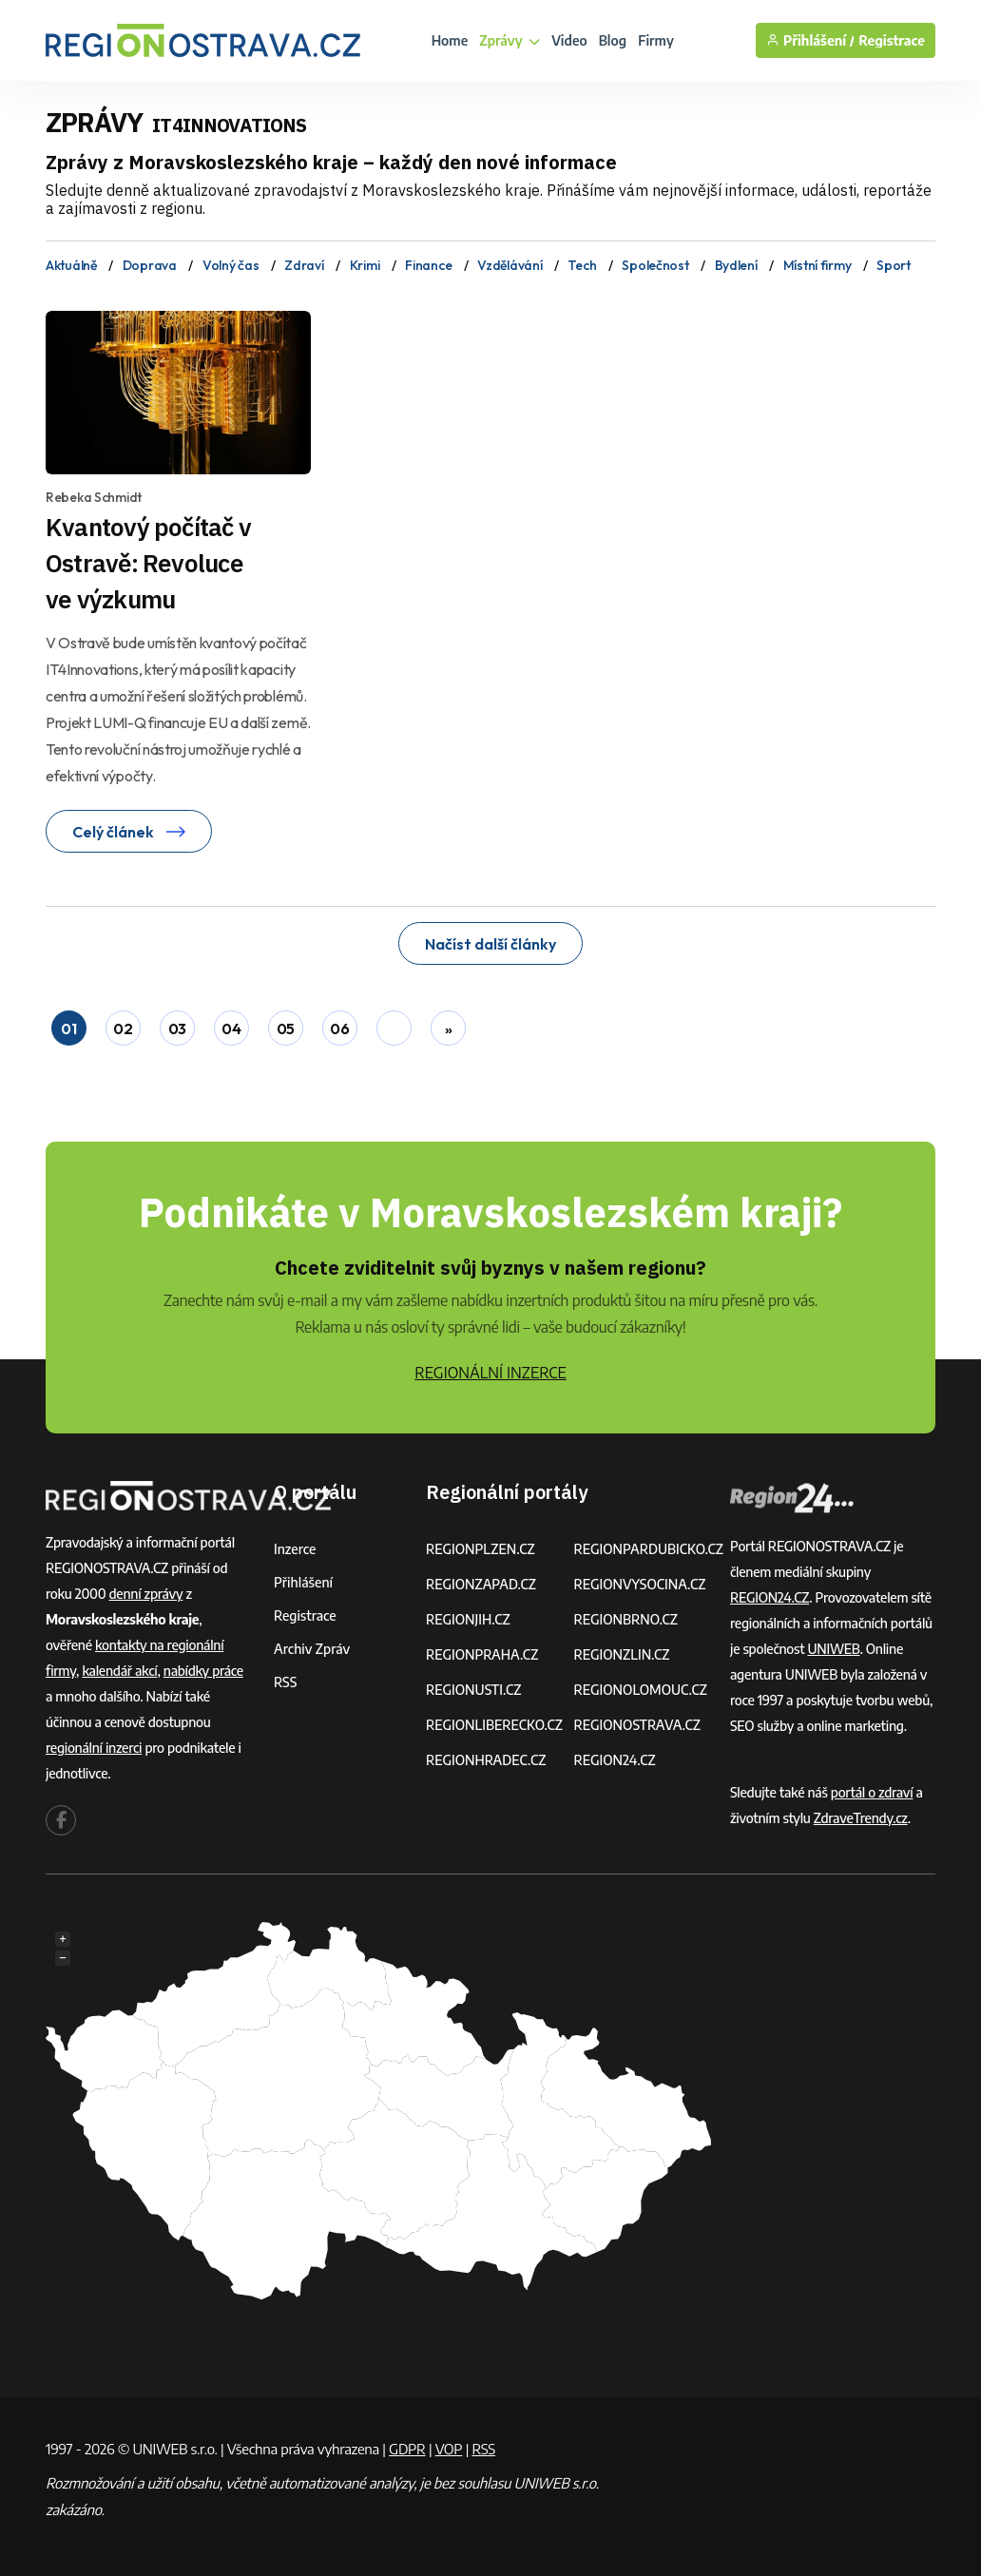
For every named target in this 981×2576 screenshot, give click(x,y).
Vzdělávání (509, 265)
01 (68, 1028)
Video (569, 40)
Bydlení (736, 265)
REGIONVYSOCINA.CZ (639, 1584)
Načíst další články (490, 943)
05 (286, 1028)
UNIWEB (834, 1649)
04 (230, 1028)
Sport (893, 265)
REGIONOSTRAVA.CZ (636, 1725)
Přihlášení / (810, 40)
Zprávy (509, 40)
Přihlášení (303, 1582)
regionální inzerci (94, 1748)
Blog (612, 40)
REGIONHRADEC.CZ (486, 1760)
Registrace (891, 40)
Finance (428, 265)
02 (122, 1028)
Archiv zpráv (312, 1649)
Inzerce (295, 1549)
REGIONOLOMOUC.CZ (640, 1690)
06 (339, 1028)
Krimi (365, 265)
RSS (285, 1682)
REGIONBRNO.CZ (625, 1619)
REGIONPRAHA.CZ (482, 1654)
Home (450, 40)
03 (177, 1028)
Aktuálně (71, 265)
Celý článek (128, 831)
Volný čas (230, 265)
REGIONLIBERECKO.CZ (494, 1725)
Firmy (656, 40)
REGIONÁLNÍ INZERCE (490, 1372)
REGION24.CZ (614, 1760)
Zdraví (303, 265)
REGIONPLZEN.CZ (480, 1549)
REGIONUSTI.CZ (474, 1690)
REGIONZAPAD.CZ (481, 1584)
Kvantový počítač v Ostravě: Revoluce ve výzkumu (148, 562)
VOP (449, 2448)
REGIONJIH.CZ (468, 1619)
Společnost (655, 265)
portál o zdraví (872, 1792)
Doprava (150, 265)
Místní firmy (817, 265)
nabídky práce (203, 1671)
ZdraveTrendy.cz (861, 1818)
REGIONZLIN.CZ (621, 1654)
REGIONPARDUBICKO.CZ (648, 1549)
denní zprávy (146, 1594)
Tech (581, 265)
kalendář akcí (119, 1671)
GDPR (407, 2448)
